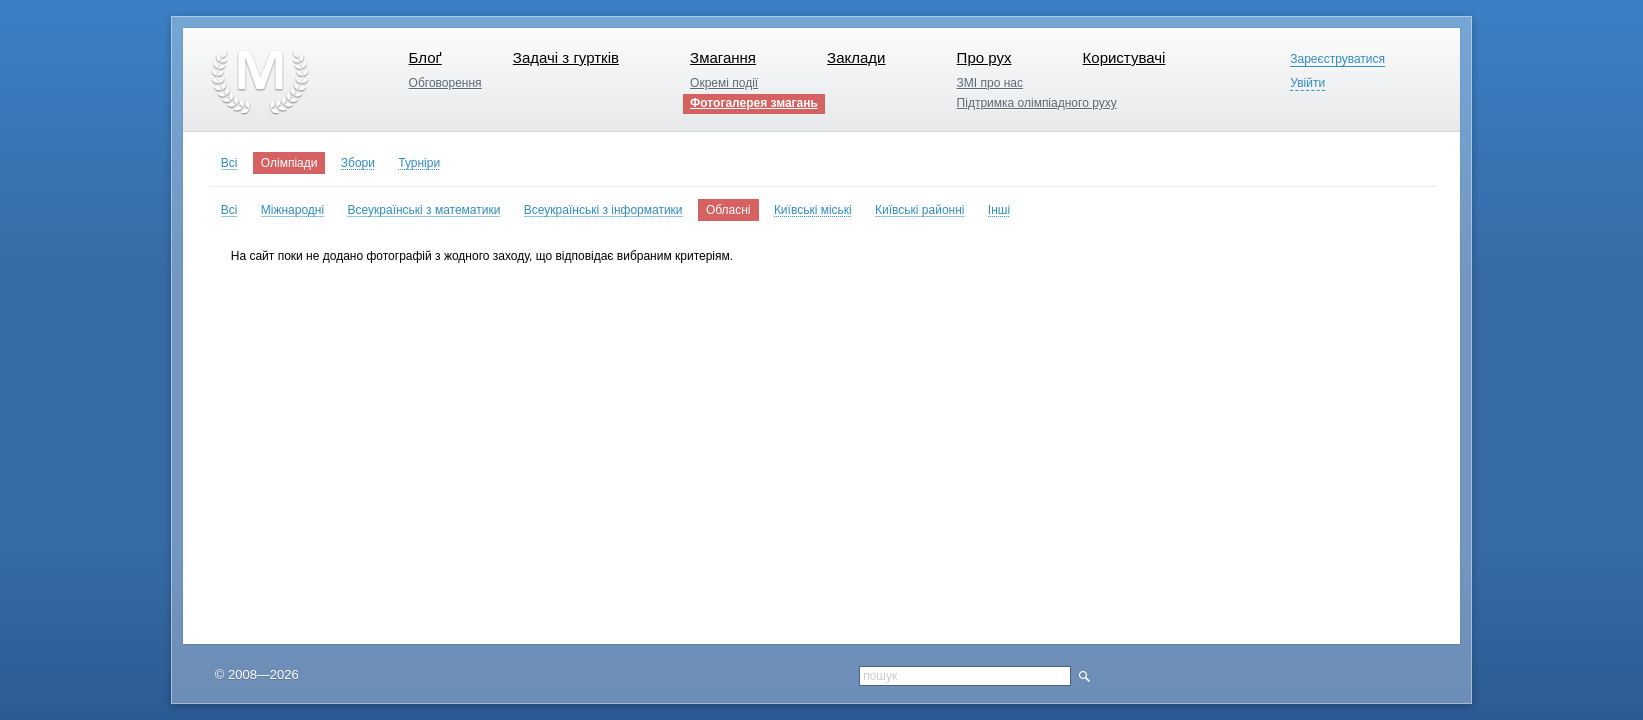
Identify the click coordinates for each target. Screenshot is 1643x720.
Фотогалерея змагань (754, 103)
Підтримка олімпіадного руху (1037, 103)
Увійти (1307, 83)
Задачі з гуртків (566, 57)
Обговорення (445, 83)
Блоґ (425, 57)
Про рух (984, 57)
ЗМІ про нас (990, 83)
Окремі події (724, 83)
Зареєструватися (1337, 59)
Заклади (856, 57)
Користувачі (1124, 57)
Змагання (723, 57)
